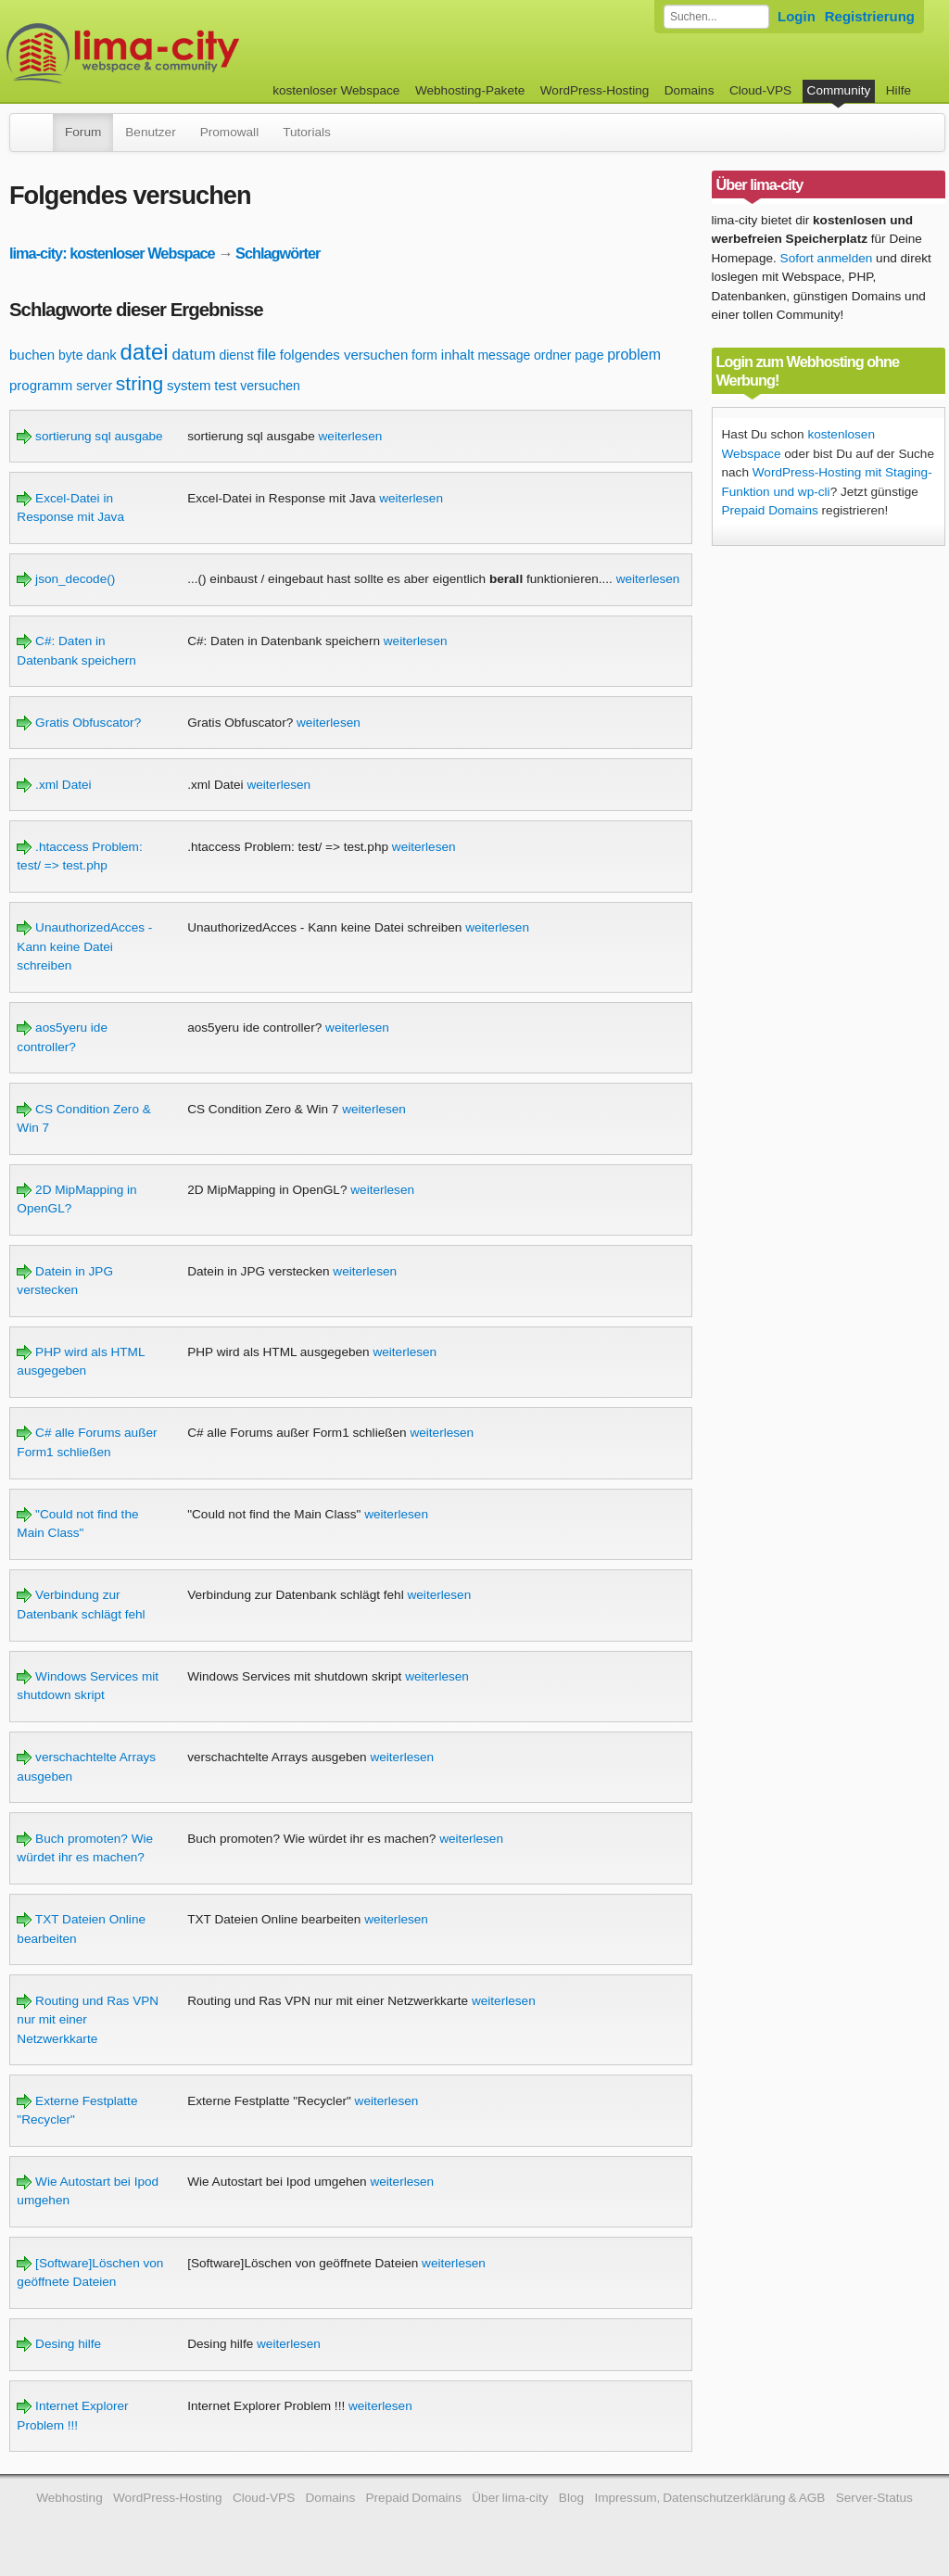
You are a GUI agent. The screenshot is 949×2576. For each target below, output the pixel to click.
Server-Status (874, 2498)
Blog (571, 2498)
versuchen (270, 385)
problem (634, 354)
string (139, 383)
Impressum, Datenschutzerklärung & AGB (709, 2498)
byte (70, 355)
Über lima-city (510, 2498)
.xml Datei (54, 785)
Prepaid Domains (770, 510)
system (189, 385)
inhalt (457, 354)
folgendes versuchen (344, 354)
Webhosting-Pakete (470, 90)
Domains (689, 90)
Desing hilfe (59, 2344)
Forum (83, 132)
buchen (32, 354)
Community (839, 90)
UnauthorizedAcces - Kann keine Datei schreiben (84, 946)
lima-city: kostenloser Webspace (112, 253)
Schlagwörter (277, 253)
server (94, 385)
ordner (552, 355)
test (225, 385)
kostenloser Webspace (335, 90)
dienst (236, 355)
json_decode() (66, 579)
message (503, 355)
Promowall (229, 132)
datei (144, 351)
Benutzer (150, 132)
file (267, 354)
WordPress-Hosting (595, 90)
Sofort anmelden (826, 258)
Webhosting (69, 2498)
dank (101, 354)
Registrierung (870, 16)
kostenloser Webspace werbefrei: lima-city (191, 53)
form (424, 355)
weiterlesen (351, 436)
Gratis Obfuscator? (79, 723)
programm (40, 385)
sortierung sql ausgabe (89, 436)
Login (797, 16)
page (589, 355)
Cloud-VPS (760, 90)
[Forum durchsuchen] (716, 17)
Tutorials (307, 132)
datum (193, 354)
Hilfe (898, 90)
